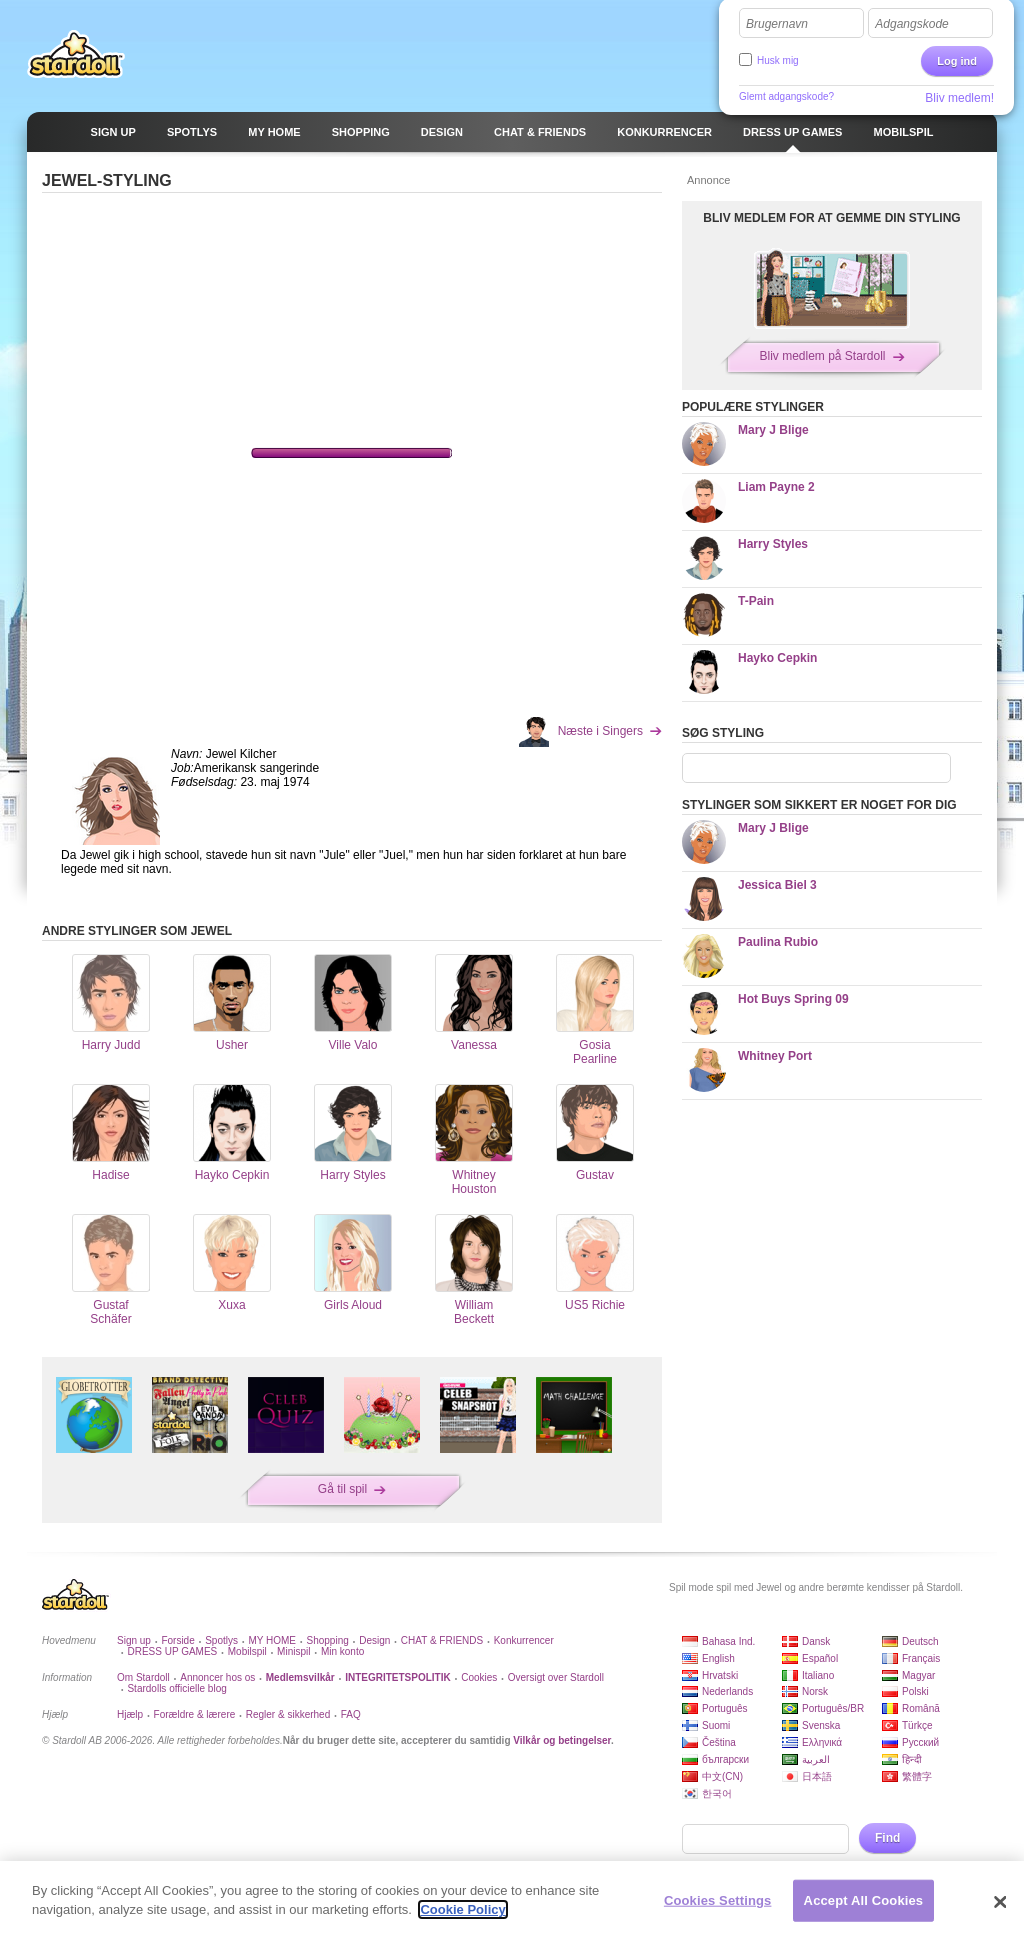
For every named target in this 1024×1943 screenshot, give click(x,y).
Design (374, 1640)
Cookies (479, 1677)
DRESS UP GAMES (172, 1651)
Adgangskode (911, 24)
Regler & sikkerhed (288, 1714)
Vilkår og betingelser (562, 1740)
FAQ (351, 1714)
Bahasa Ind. (728, 1641)
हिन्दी (912, 1759)
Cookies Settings (718, 1900)
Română (921, 1708)
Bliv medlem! (959, 98)
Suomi (716, 1725)
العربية (816, 1759)
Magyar (918, 1675)
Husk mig (778, 60)
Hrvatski (720, 1675)
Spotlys (221, 1640)
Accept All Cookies (864, 1900)
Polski (915, 1691)
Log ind (957, 61)
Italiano (818, 1675)
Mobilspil (247, 1651)
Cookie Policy (462, 1909)
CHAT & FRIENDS (442, 1640)
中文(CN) (722, 1776)
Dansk (816, 1641)
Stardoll (76, 54)
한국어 (717, 1793)
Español (820, 1658)
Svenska (821, 1725)
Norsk (815, 1691)
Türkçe (917, 1725)
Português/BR (833, 1708)
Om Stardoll (143, 1677)
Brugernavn (777, 24)
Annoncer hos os (217, 1677)
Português (725, 1708)
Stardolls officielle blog (176, 1688)
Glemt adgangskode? (786, 96)
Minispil (293, 1651)
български (725, 1759)
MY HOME (272, 1640)
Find (887, 1838)
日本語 (817, 1776)
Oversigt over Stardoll (556, 1677)
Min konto (342, 1651)
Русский (920, 1742)
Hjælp (130, 1714)
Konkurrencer (524, 1640)
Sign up (134, 1640)
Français (921, 1658)
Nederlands (727, 1691)
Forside (177, 1640)
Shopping (328, 1640)
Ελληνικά (822, 1742)
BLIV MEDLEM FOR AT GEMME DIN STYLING (831, 218)
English (718, 1658)
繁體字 (917, 1776)
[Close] (1000, 1902)
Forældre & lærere (195, 1714)
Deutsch (920, 1641)
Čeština (719, 1742)
